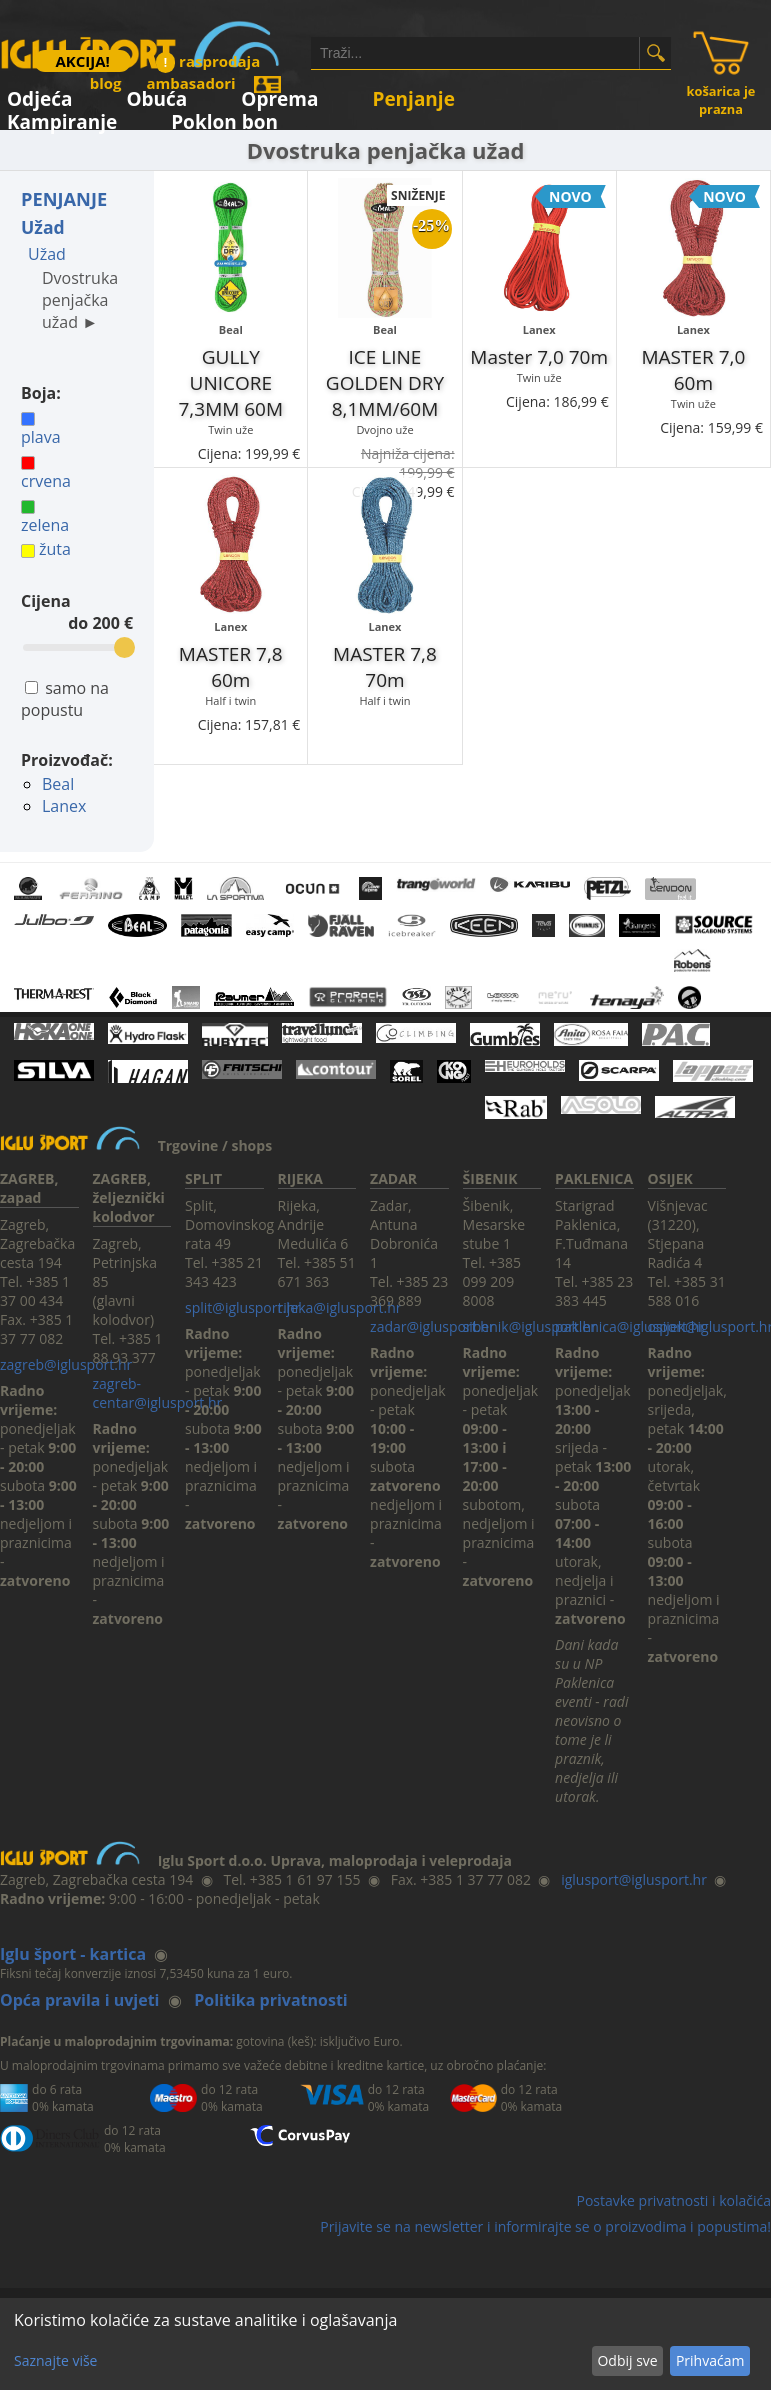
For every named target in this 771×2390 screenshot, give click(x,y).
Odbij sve (627, 2360)
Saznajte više (55, 2360)
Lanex (64, 806)
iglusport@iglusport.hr (634, 1879)
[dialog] (385, 2344)
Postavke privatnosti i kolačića (673, 2200)
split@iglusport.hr (242, 1307)
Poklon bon (224, 118)
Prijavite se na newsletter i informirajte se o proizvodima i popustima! (545, 2226)
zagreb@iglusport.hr (66, 1364)
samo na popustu (65, 699)
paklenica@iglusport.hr (630, 1326)
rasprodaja (208, 61)
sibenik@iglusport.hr (530, 1326)
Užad (43, 227)
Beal (58, 784)
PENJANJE (64, 199)
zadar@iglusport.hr (432, 1326)
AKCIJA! (82, 61)
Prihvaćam (710, 2360)
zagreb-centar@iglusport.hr (158, 1393)
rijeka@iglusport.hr (340, 1307)
